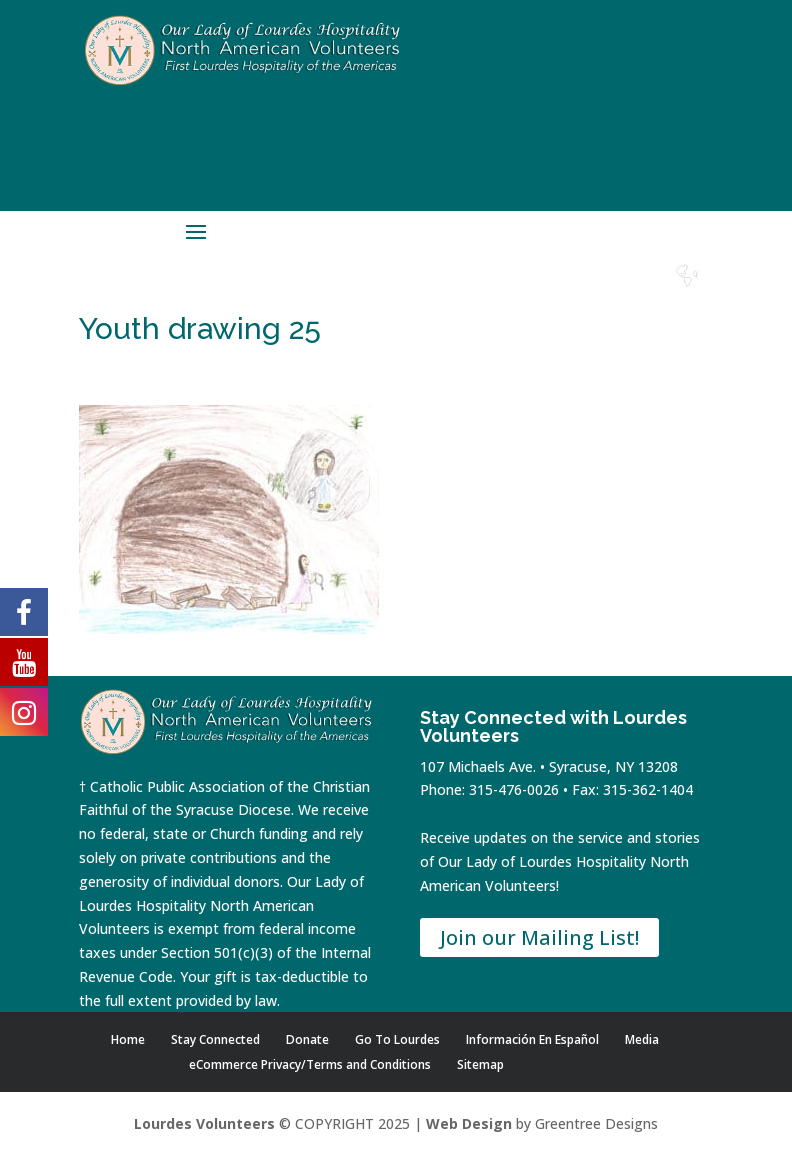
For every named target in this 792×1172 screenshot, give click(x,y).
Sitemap (480, 1064)
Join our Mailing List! (539, 937)
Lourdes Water (633, 302)
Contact (578, 294)
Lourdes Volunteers (204, 1123)
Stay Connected (215, 1039)
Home (416, 294)
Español (687, 294)
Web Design (469, 1123)
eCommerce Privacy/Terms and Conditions (310, 1064)
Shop (470, 294)
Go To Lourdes (397, 1039)
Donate (524, 294)
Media (642, 1039)
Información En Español (532, 1039)
